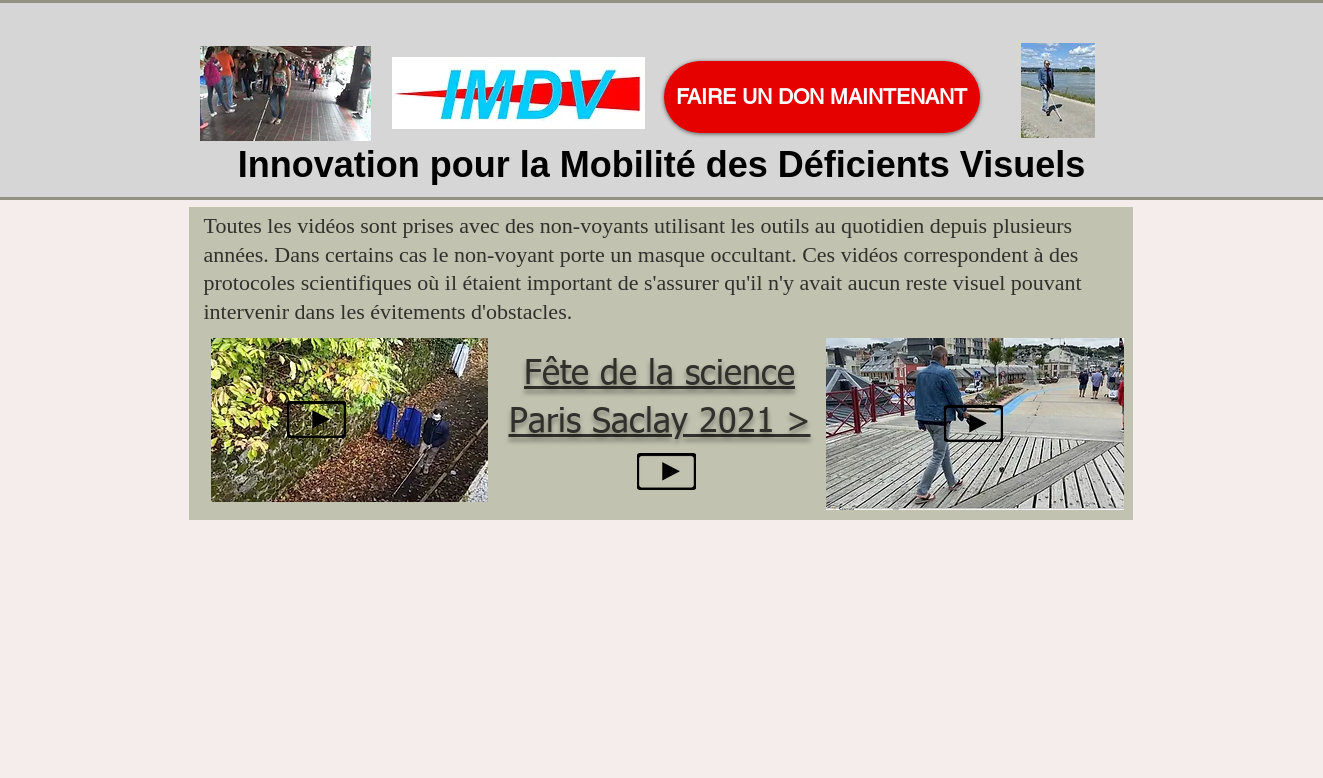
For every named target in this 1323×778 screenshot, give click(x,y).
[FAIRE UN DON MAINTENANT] (822, 97)
